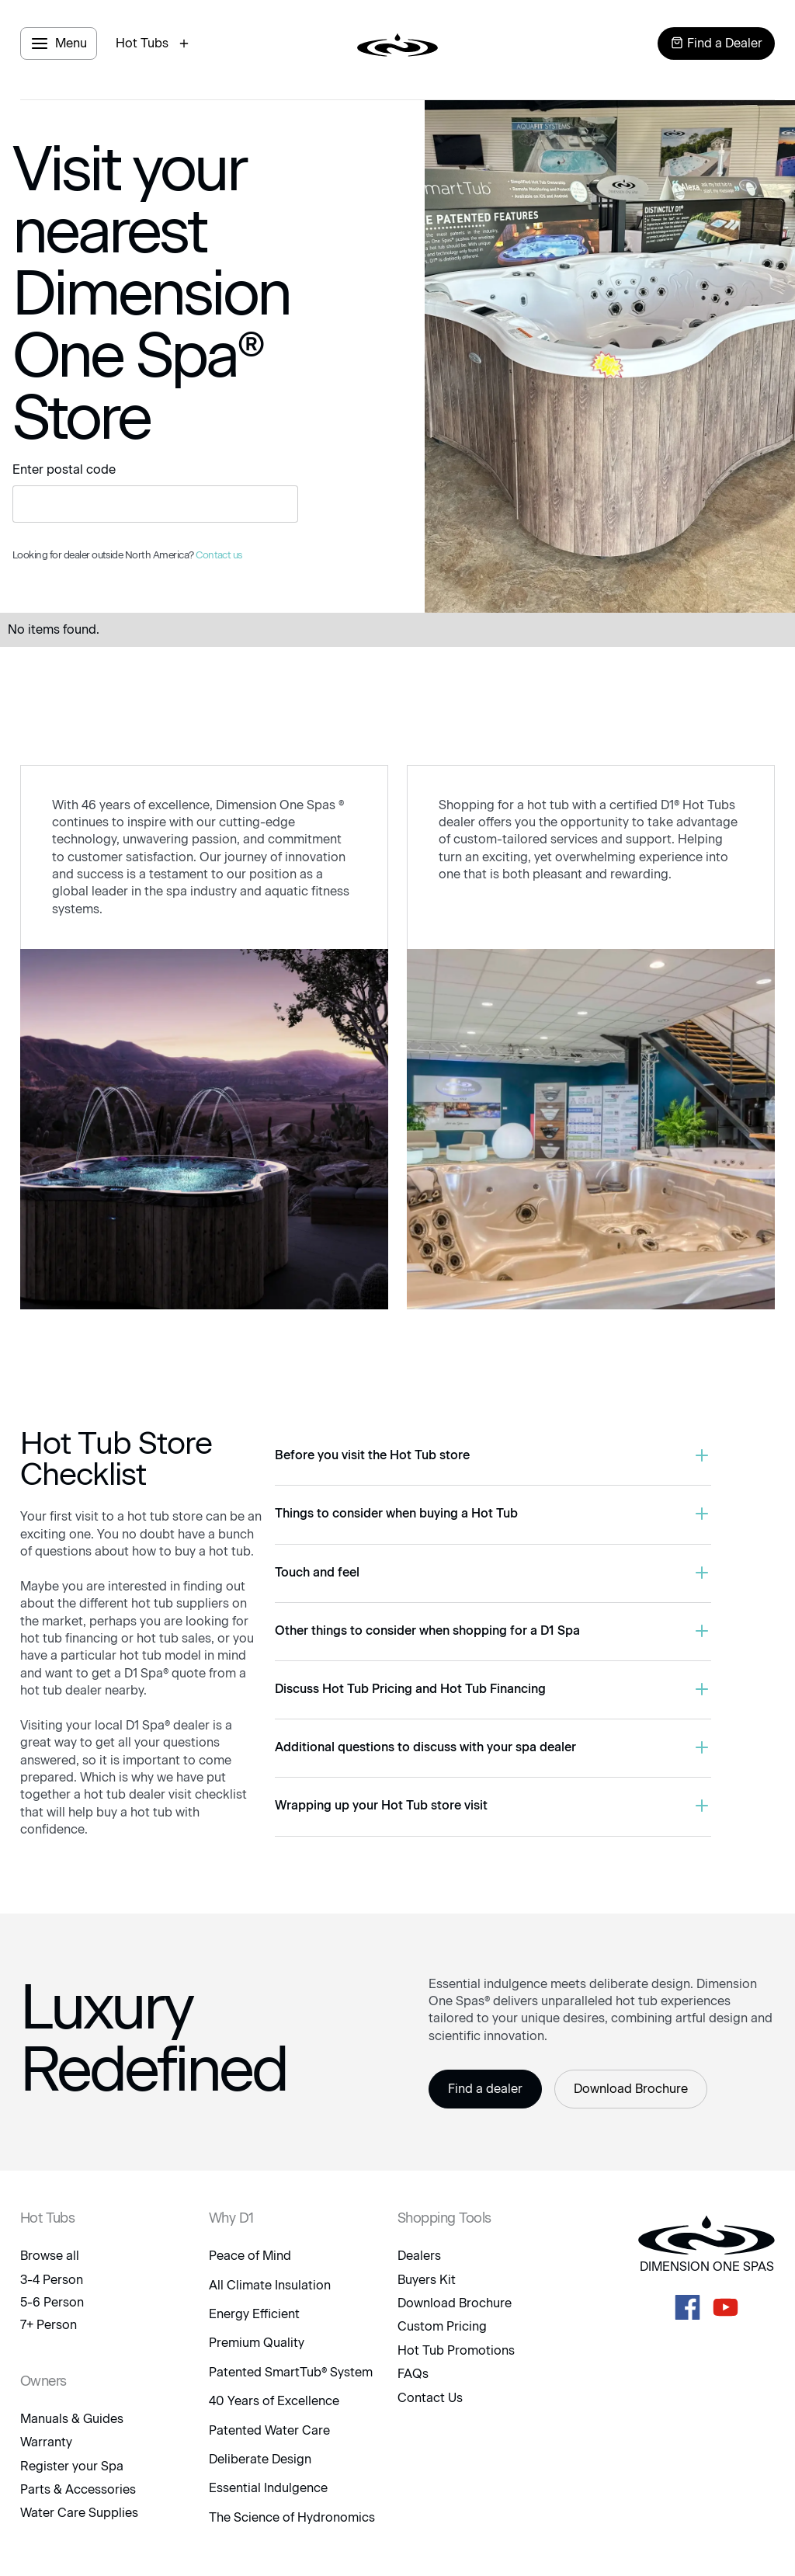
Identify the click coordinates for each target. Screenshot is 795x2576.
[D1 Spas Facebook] (687, 2307)
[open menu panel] (58, 43)
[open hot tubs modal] (154, 43)
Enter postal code (64, 469)
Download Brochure (631, 2088)
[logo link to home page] (397, 43)
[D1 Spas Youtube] (725, 2307)
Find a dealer (485, 2088)
